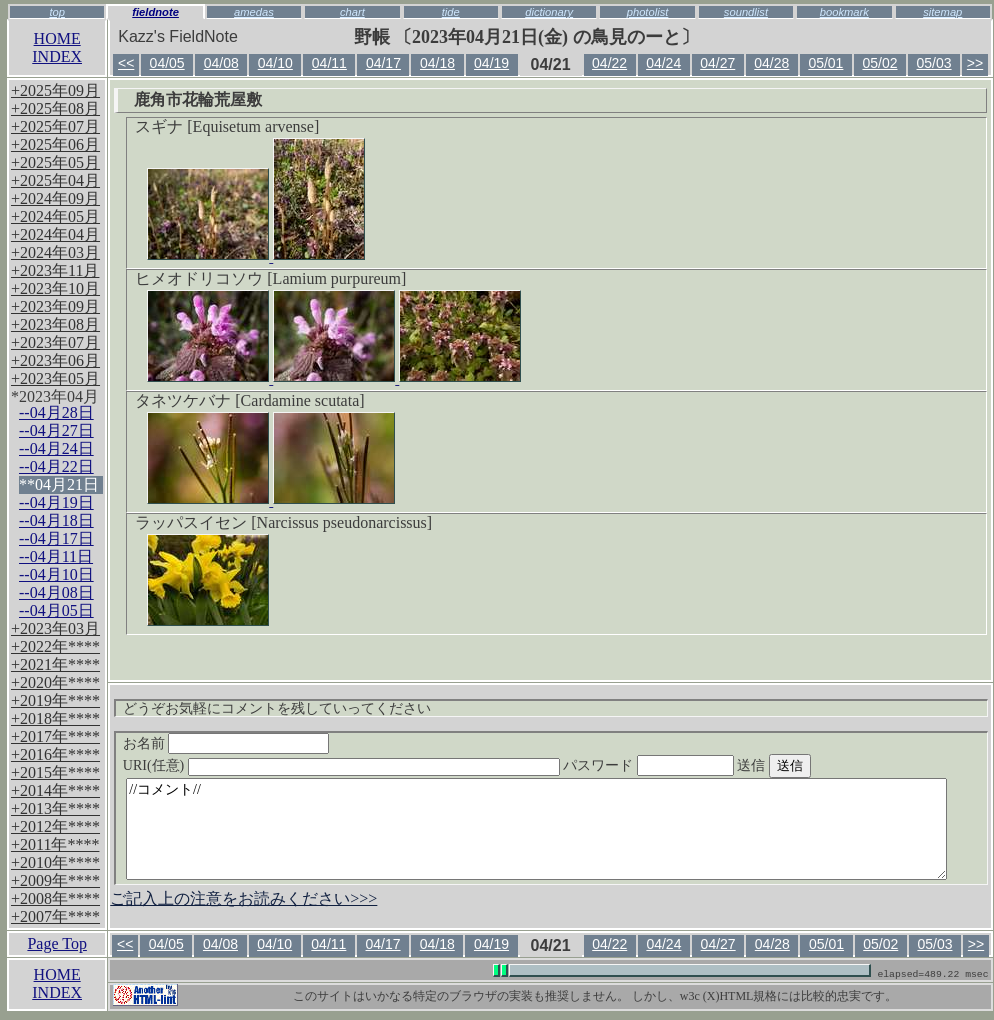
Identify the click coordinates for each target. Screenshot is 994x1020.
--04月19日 (56, 502)
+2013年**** (55, 808)
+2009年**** (55, 880)
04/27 (717, 63)
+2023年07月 (55, 342)
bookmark (844, 12)
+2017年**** (55, 736)
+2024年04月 (55, 234)
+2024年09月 (55, 198)
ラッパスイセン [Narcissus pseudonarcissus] (283, 522)
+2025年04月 (55, 180)
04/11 (329, 63)
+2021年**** (55, 664)
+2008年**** (55, 898)
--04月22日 (56, 466)
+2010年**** (55, 862)
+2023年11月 (55, 270)
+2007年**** (55, 916)
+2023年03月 (55, 628)
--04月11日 (56, 556)
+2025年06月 (55, 144)
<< (126, 63)
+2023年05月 (55, 378)
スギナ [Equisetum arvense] (227, 126)
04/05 (167, 63)
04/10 (275, 63)
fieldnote (155, 12)
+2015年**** (55, 772)
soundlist (746, 12)
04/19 (491, 63)
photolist (648, 12)
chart (352, 12)
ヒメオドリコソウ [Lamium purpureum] (270, 278)
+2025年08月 (55, 108)
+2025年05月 (55, 162)
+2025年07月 (55, 126)
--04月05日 (56, 610)
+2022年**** (55, 646)
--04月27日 (56, 430)
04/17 (383, 63)
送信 (811, 765)
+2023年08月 (55, 324)
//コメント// (536, 829)
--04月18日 (56, 520)
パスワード (687, 765)
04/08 (221, 63)
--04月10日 (56, 574)
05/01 (825, 63)
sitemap (942, 12)
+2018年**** (55, 718)
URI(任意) (361, 765)
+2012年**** (55, 826)
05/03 (934, 63)
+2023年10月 (55, 288)
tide (451, 12)
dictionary (549, 12)
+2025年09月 (55, 90)
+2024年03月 (55, 252)
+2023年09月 (55, 306)
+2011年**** (55, 844)
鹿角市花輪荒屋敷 (198, 99)
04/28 (771, 63)
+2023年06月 (55, 360)
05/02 (879, 63)
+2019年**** (55, 700)
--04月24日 (56, 448)
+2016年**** (55, 754)
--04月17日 (56, 538)
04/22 (609, 63)
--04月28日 (56, 412)
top (57, 12)
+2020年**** (55, 682)
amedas (254, 12)
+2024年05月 (55, 216)
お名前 (226, 743)
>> (975, 63)
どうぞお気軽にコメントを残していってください (277, 708)
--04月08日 (56, 592)
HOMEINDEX (57, 47)
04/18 (437, 63)
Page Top (56, 943)
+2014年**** (55, 790)
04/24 (663, 63)
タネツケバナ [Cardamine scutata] (249, 400)
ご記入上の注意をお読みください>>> (243, 898)
